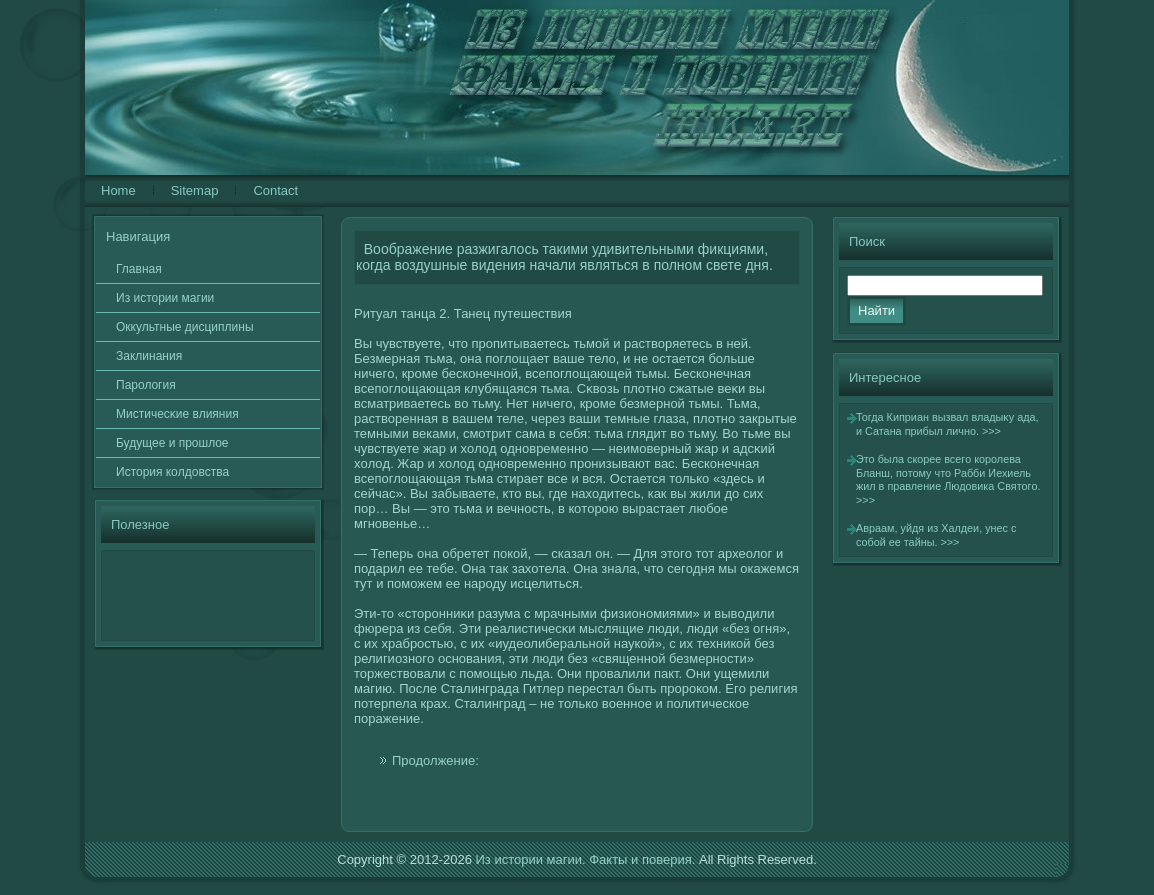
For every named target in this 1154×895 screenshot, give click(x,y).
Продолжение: (435, 760)
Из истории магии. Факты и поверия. (585, 859)
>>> (991, 431)
